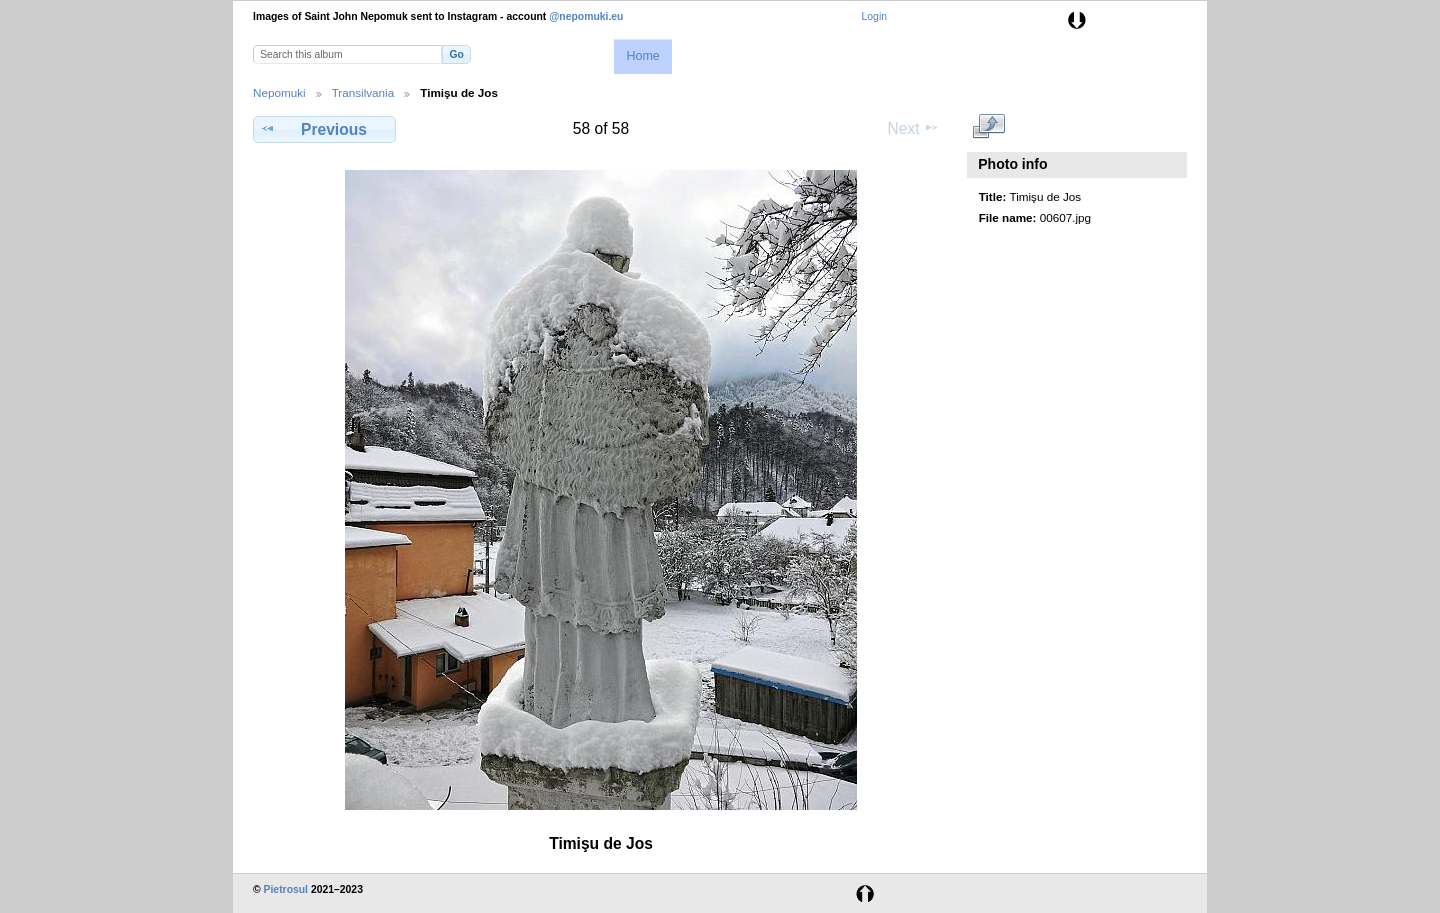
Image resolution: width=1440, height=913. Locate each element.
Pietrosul (286, 889)
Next (913, 128)
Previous (324, 129)
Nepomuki (279, 92)
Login (874, 16)
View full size (989, 127)
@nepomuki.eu (586, 16)
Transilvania (363, 92)
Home (642, 56)
